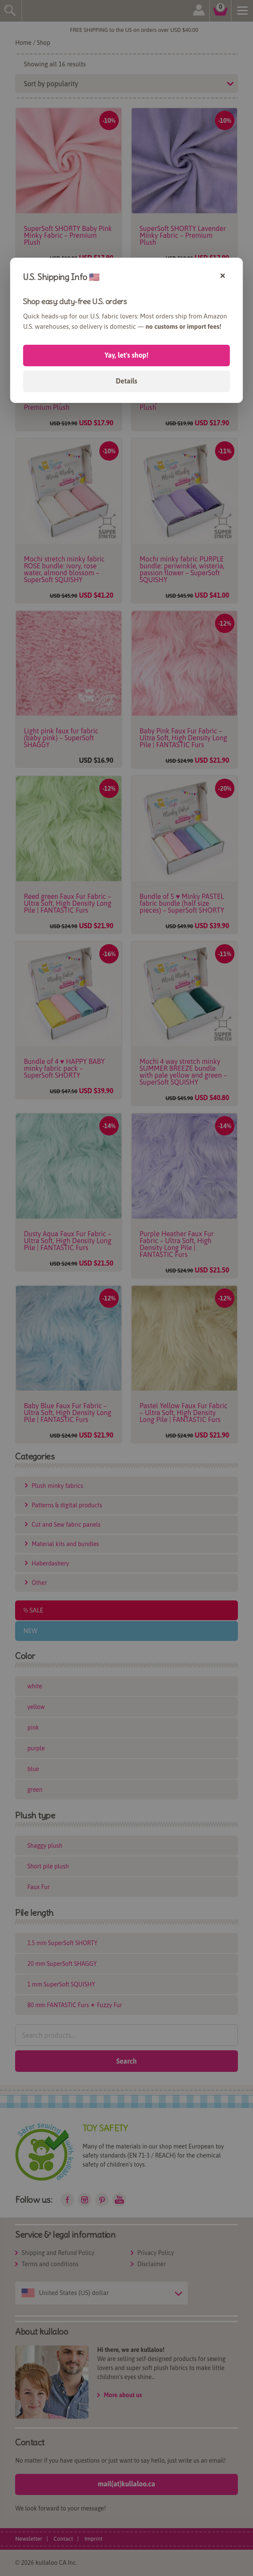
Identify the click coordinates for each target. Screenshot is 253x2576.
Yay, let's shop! (126, 355)
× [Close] (222, 275)
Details (126, 381)
